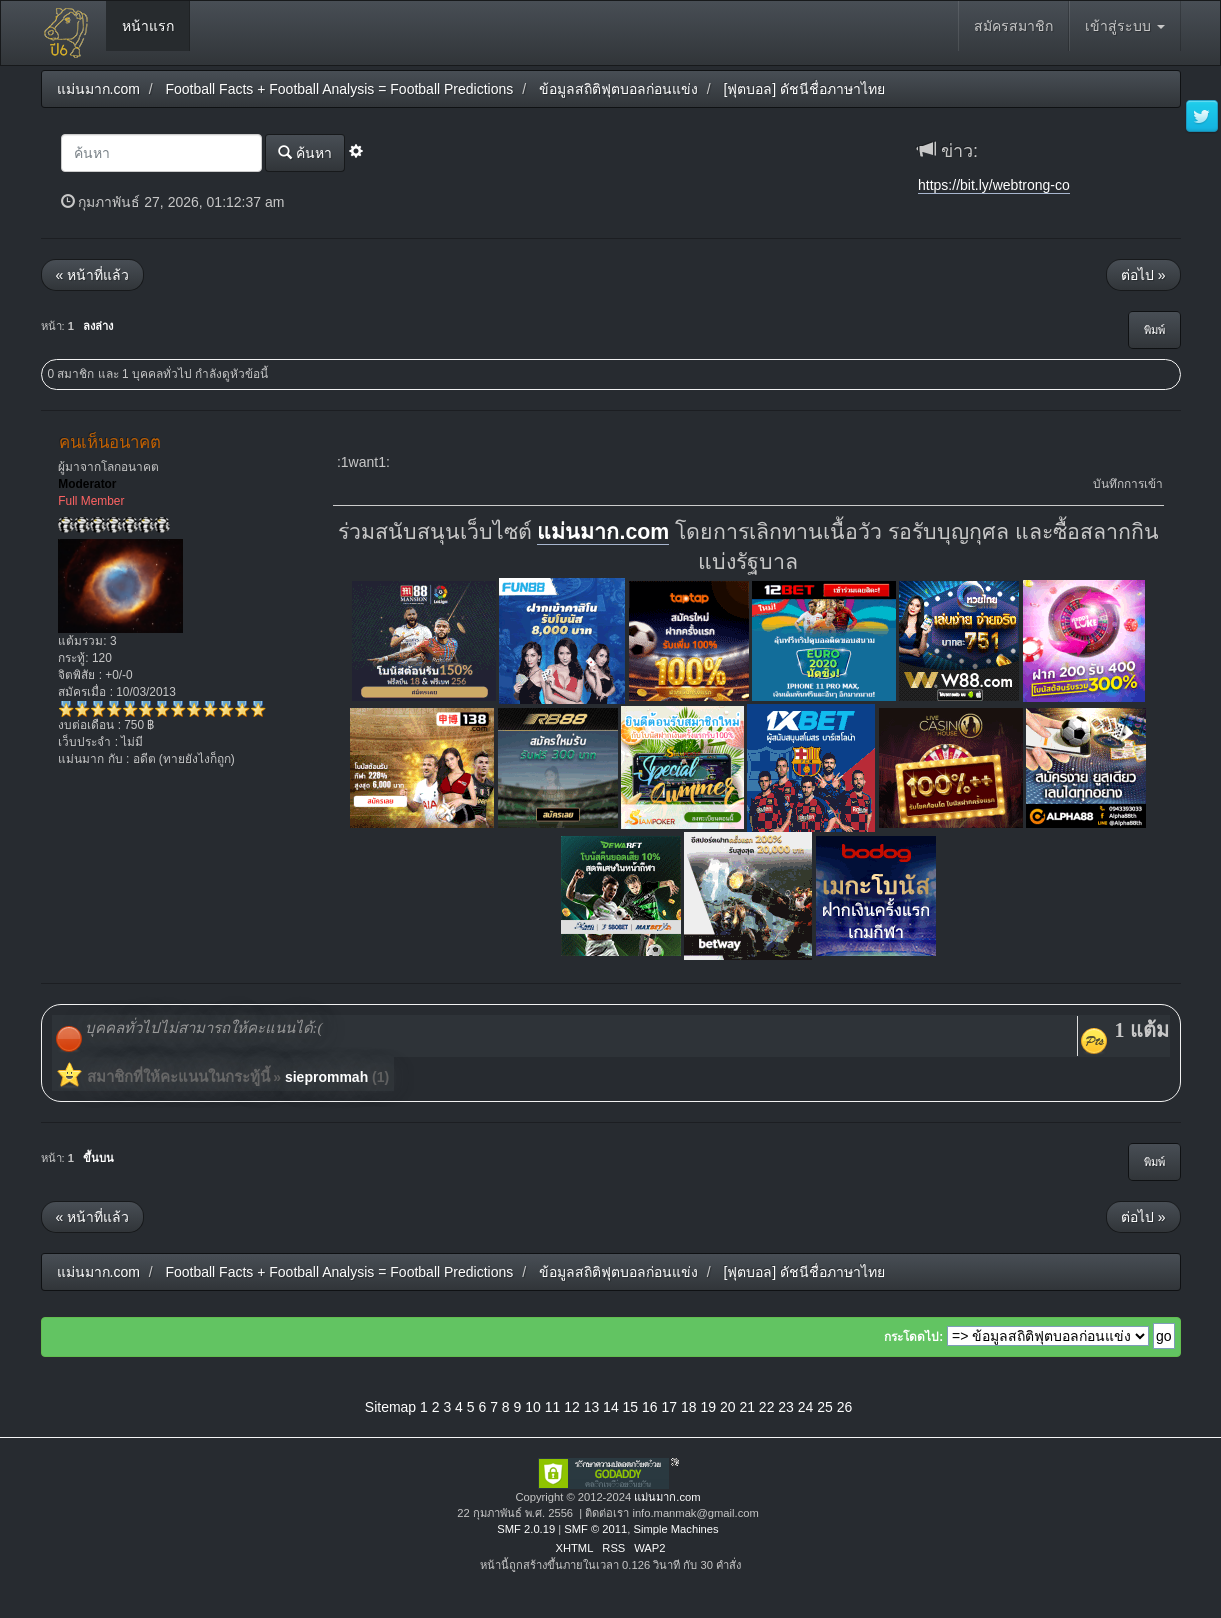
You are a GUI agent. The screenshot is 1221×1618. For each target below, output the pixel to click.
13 (592, 1407)
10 (533, 1407)
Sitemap (390, 1407)
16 (650, 1407)
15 (631, 1407)
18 (689, 1407)
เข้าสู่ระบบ (1125, 26)
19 (708, 1407)
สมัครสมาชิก (1013, 26)
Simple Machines (675, 1529)
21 (747, 1407)
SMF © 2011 (595, 1529)
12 (572, 1407)
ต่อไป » (1143, 275)
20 (728, 1407)
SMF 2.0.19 (526, 1529)
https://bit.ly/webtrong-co (994, 185)
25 (825, 1407)
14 (611, 1407)
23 (786, 1407)
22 (767, 1407)
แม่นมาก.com (603, 532)
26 (845, 1407)
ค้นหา (305, 152)
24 (806, 1407)
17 (670, 1407)
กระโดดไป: (913, 1337)
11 (553, 1407)
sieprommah (326, 1077)
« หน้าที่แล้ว (93, 275)
